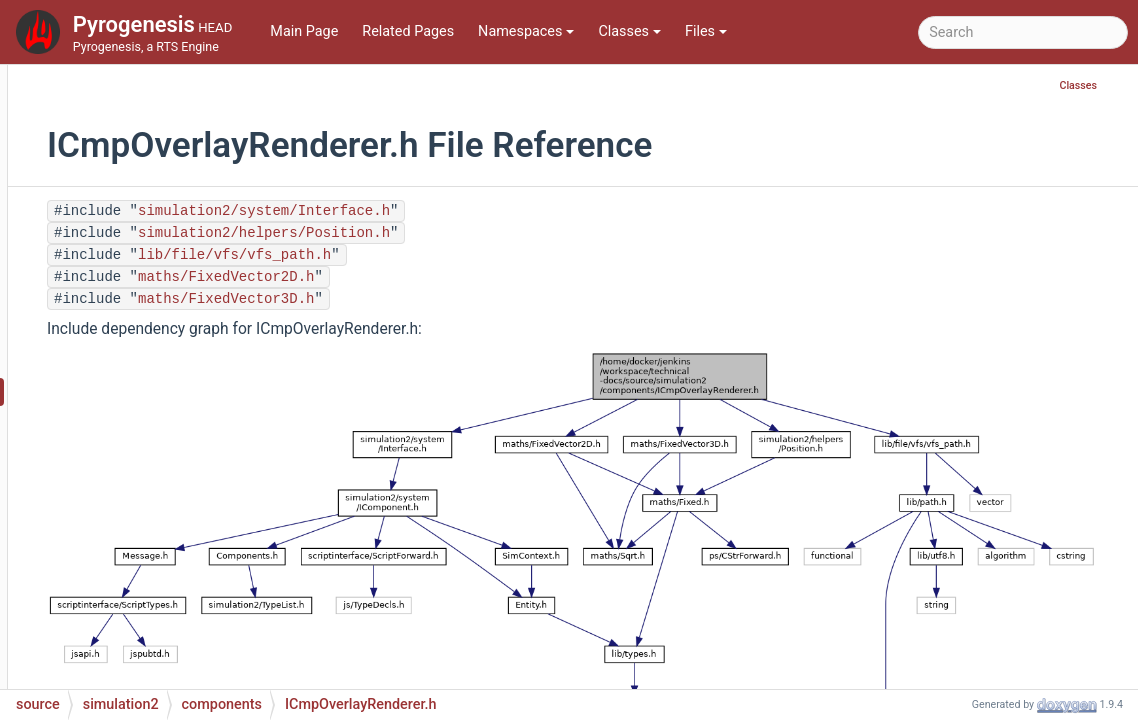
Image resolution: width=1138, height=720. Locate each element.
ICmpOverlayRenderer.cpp (198, 361)
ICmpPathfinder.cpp (179, 541)
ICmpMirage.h (161, 151)
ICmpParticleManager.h (191, 511)
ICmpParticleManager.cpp (199, 481)
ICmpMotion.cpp (169, 181)
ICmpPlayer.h (158, 631)
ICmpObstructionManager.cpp (212, 301)
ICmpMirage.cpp (169, 121)
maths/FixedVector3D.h (445, 299)
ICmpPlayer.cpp (166, 601)
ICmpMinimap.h (167, 91)
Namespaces (526, 31)
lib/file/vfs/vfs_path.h (453, 255)
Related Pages (408, 31)
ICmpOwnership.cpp (181, 421)
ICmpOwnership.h (173, 451)
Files (706, 31)
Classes (629, 31)
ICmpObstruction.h (176, 271)
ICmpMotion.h (161, 211)
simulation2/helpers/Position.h (483, 233)
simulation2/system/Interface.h (483, 211)
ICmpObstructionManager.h (204, 331)
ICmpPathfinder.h (171, 571)
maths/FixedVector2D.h (445, 277)
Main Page (304, 31)
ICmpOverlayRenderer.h (192, 391)
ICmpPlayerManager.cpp (194, 661)
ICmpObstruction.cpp (184, 241)
